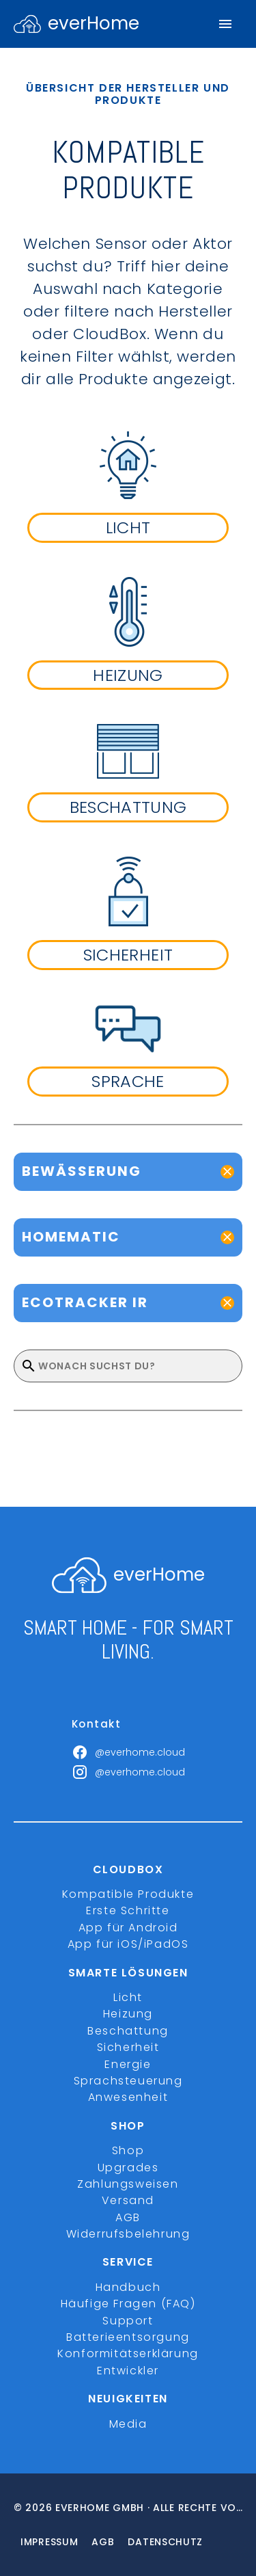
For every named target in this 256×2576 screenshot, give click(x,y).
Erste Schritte (127, 1910)
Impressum (49, 2542)
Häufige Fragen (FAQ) (128, 2303)
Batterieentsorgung (128, 2337)
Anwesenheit (128, 2097)
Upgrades (128, 2167)
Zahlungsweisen (127, 2184)
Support (127, 2321)
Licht (128, 1997)
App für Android (128, 1927)
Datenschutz (165, 2542)
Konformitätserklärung (128, 2353)
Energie (127, 2064)
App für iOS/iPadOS (128, 1944)
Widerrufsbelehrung (128, 2234)
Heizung (128, 2014)
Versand (128, 2200)
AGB (128, 2217)
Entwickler (128, 2370)
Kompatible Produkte (128, 1894)
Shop (128, 2150)
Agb (102, 2542)
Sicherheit (128, 2047)
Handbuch (128, 2287)
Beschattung (128, 2031)
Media (128, 2424)
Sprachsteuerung (128, 2081)
